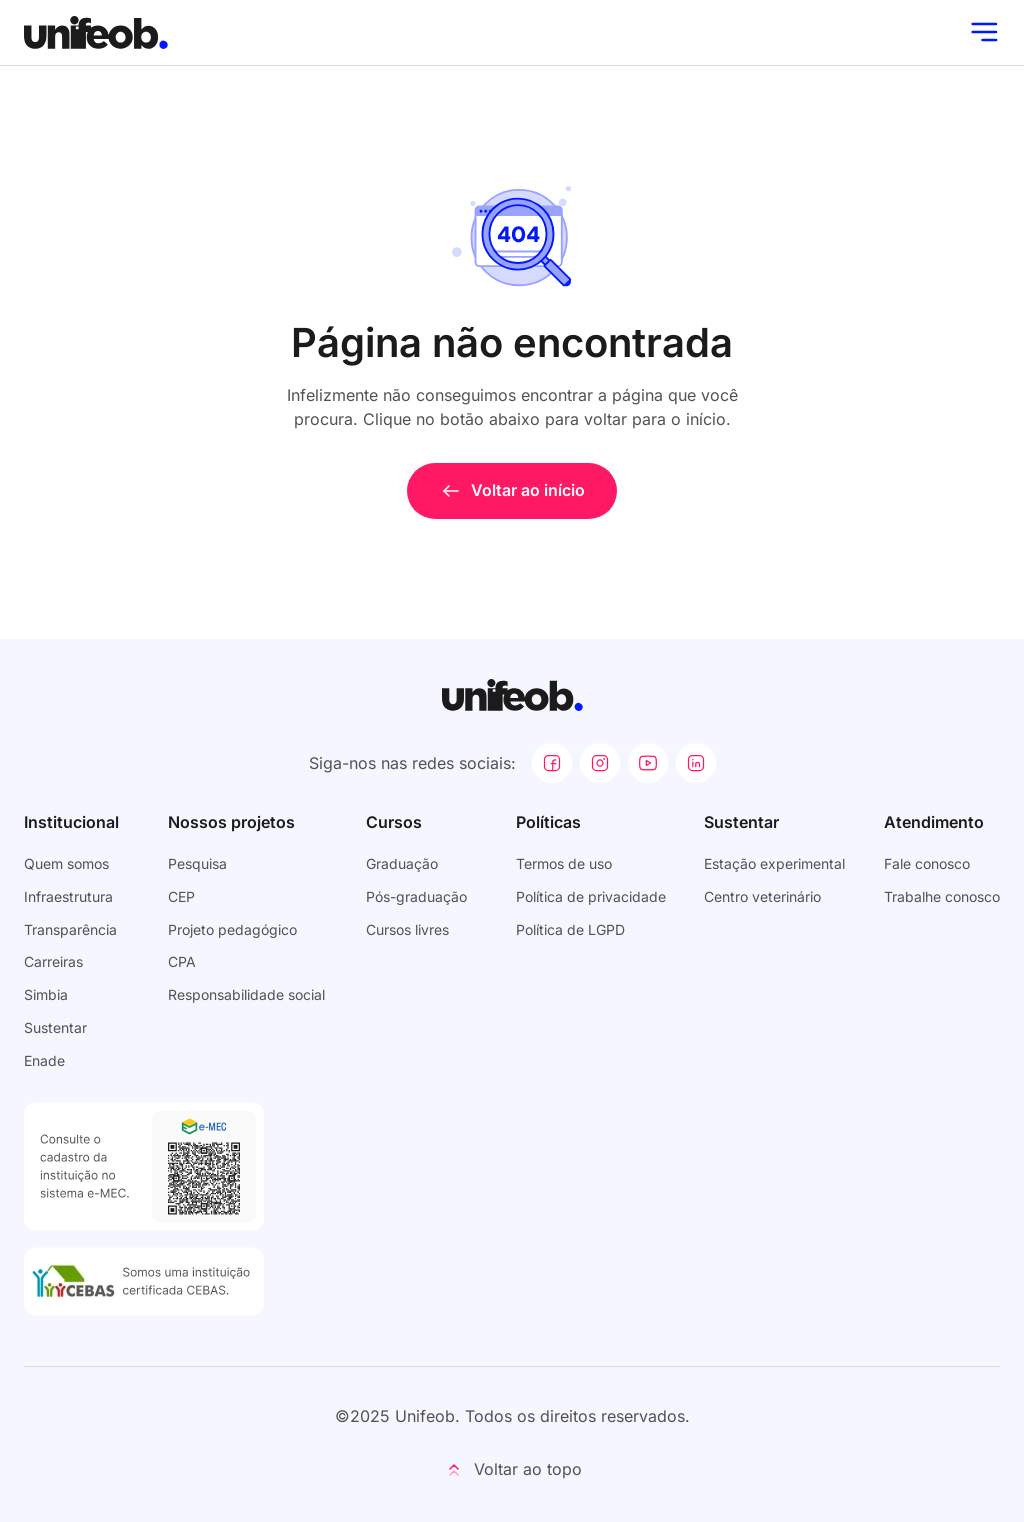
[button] (512, 1470)
